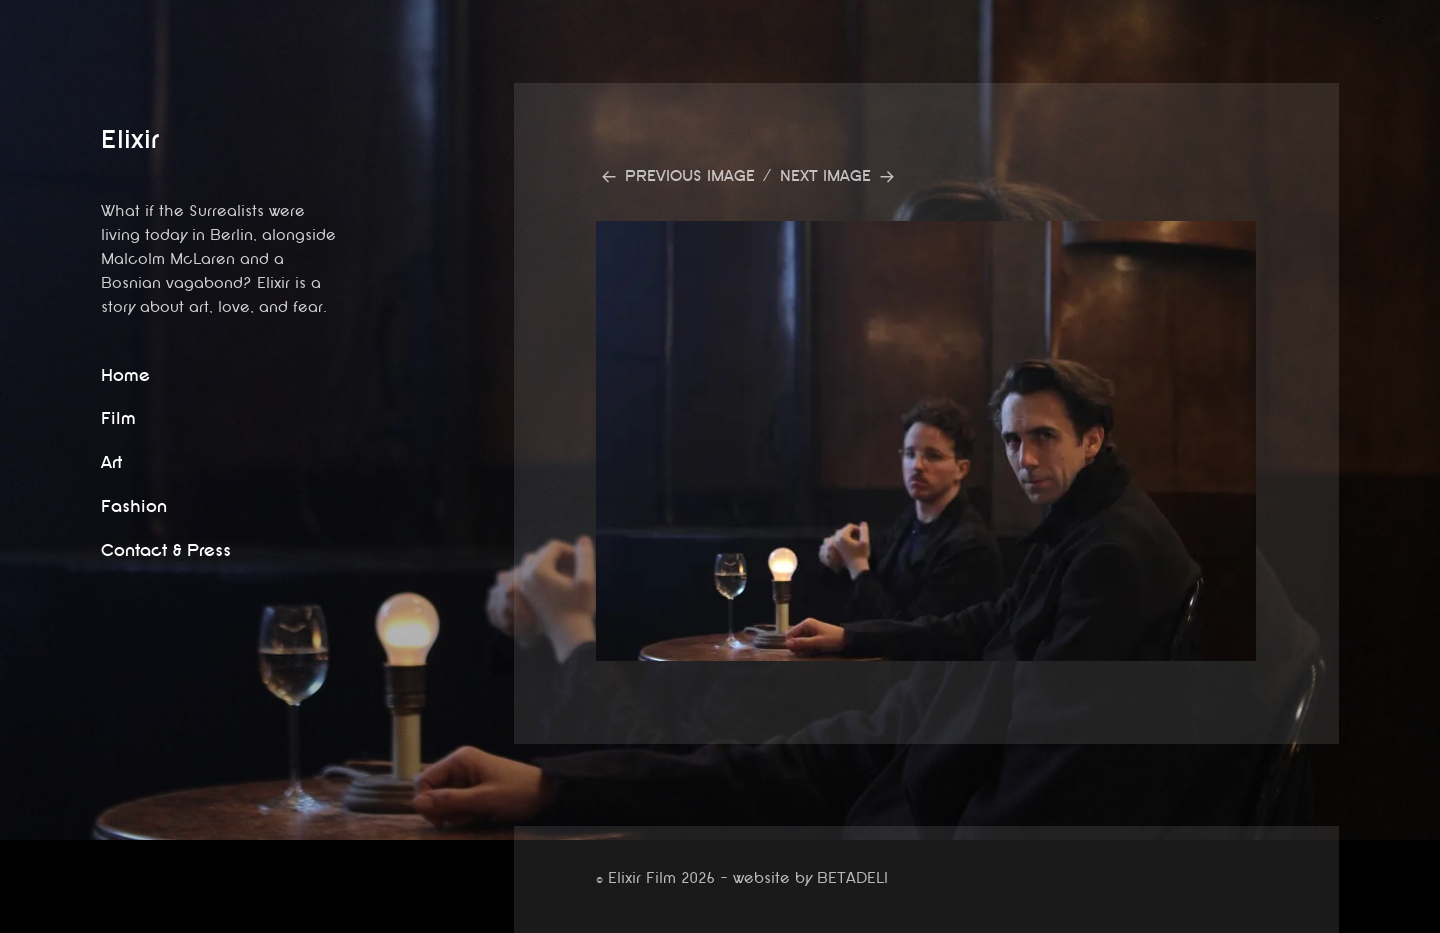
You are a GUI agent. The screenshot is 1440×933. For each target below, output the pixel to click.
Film (118, 418)
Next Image (825, 176)
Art (111, 462)
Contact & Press (166, 550)
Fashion (134, 506)
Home (125, 375)
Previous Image (690, 176)
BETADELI (852, 878)
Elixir (130, 139)
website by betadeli (15, 918)
